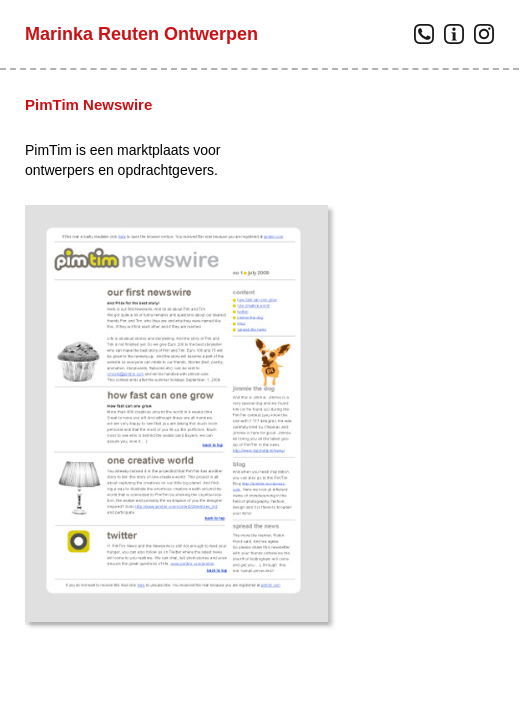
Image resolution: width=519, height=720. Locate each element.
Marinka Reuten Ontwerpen (141, 34)
